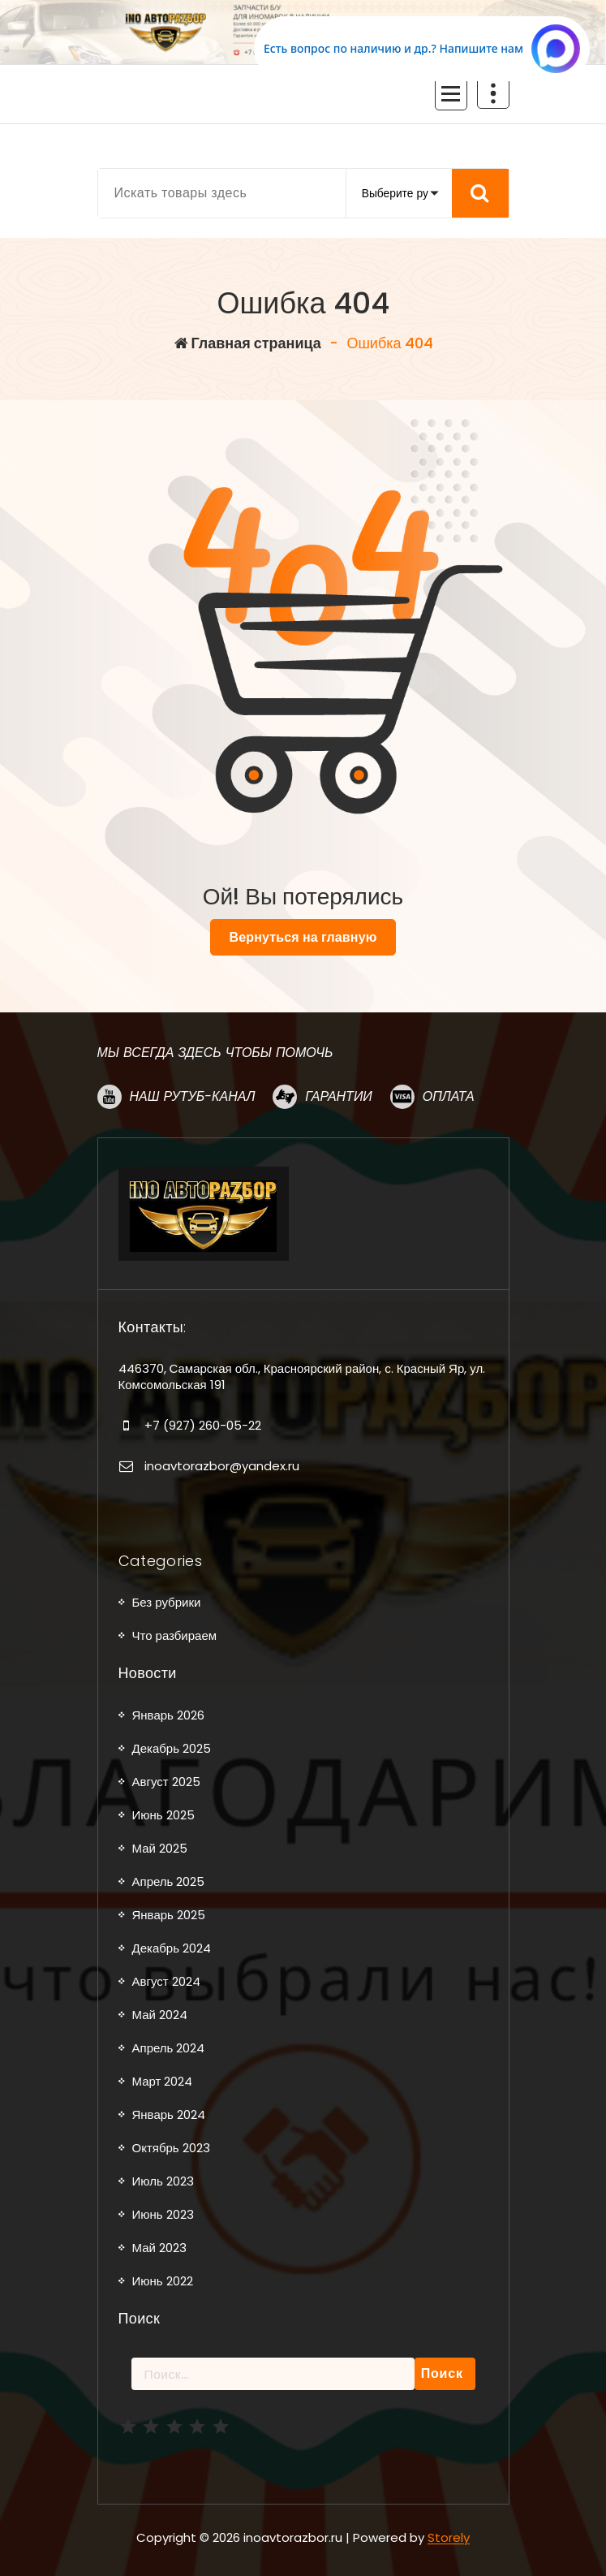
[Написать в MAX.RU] (422, 48)
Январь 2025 (168, 1914)
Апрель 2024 (168, 2047)
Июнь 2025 (163, 1814)
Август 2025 (166, 1781)
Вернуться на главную (302, 937)
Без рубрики (166, 1602)
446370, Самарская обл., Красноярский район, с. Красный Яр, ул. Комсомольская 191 (302, 1376)
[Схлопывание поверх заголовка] (493, 92)
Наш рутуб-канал (193, 1096)
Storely (449, 2537)
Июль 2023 (163, 2181)
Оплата (449, 1096)
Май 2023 (159, 2247)
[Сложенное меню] (451, 94)
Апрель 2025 (168, 1881)
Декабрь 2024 (171, 1948)
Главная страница (247, 343)
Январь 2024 (168, 2114)
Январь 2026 (168, 1715)
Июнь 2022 (162, 2280)
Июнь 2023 (163, 2214)
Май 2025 (159, 1848)
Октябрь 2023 (171, 2147)
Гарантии (338, 1096)
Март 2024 (162, 2081)
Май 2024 (159, 2014)
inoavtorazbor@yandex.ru (221, 1465)
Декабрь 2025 (171, 1748)
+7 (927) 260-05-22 (202, 1425)
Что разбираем (174, 1635)
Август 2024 (166, 1981)
